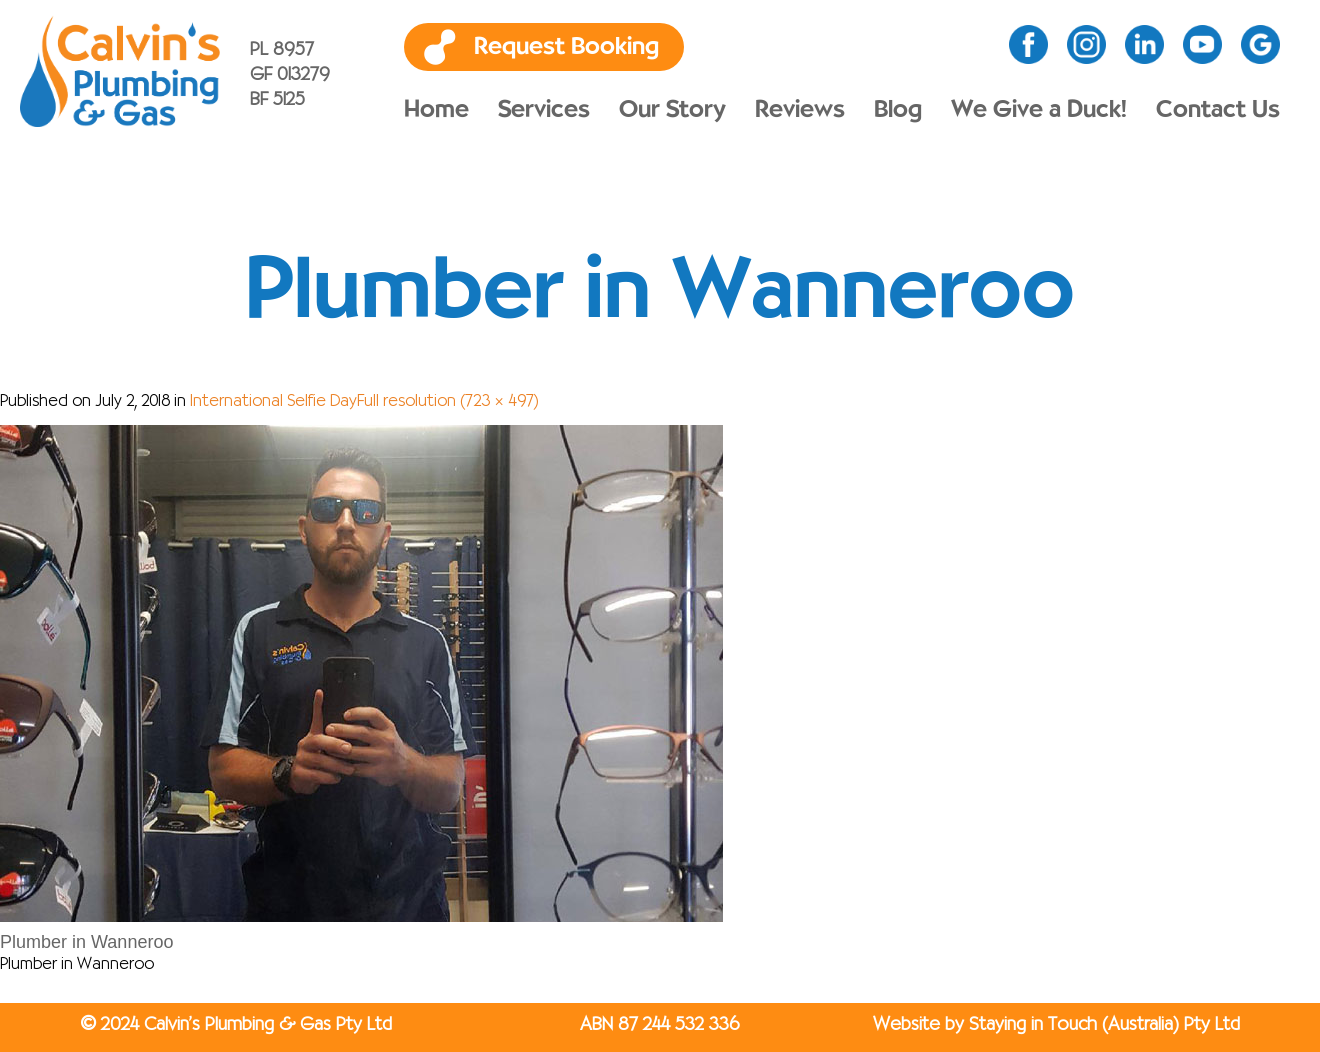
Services (544, 110)
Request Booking (566, 47)
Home (436, 110)
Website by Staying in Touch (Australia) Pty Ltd (1056, 1025)
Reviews (800, 110)
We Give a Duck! (1039, 110)
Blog (898, 110)
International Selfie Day (273, 402)
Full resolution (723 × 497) (448, 402)
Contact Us (1218, 110)
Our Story (672, 110)
